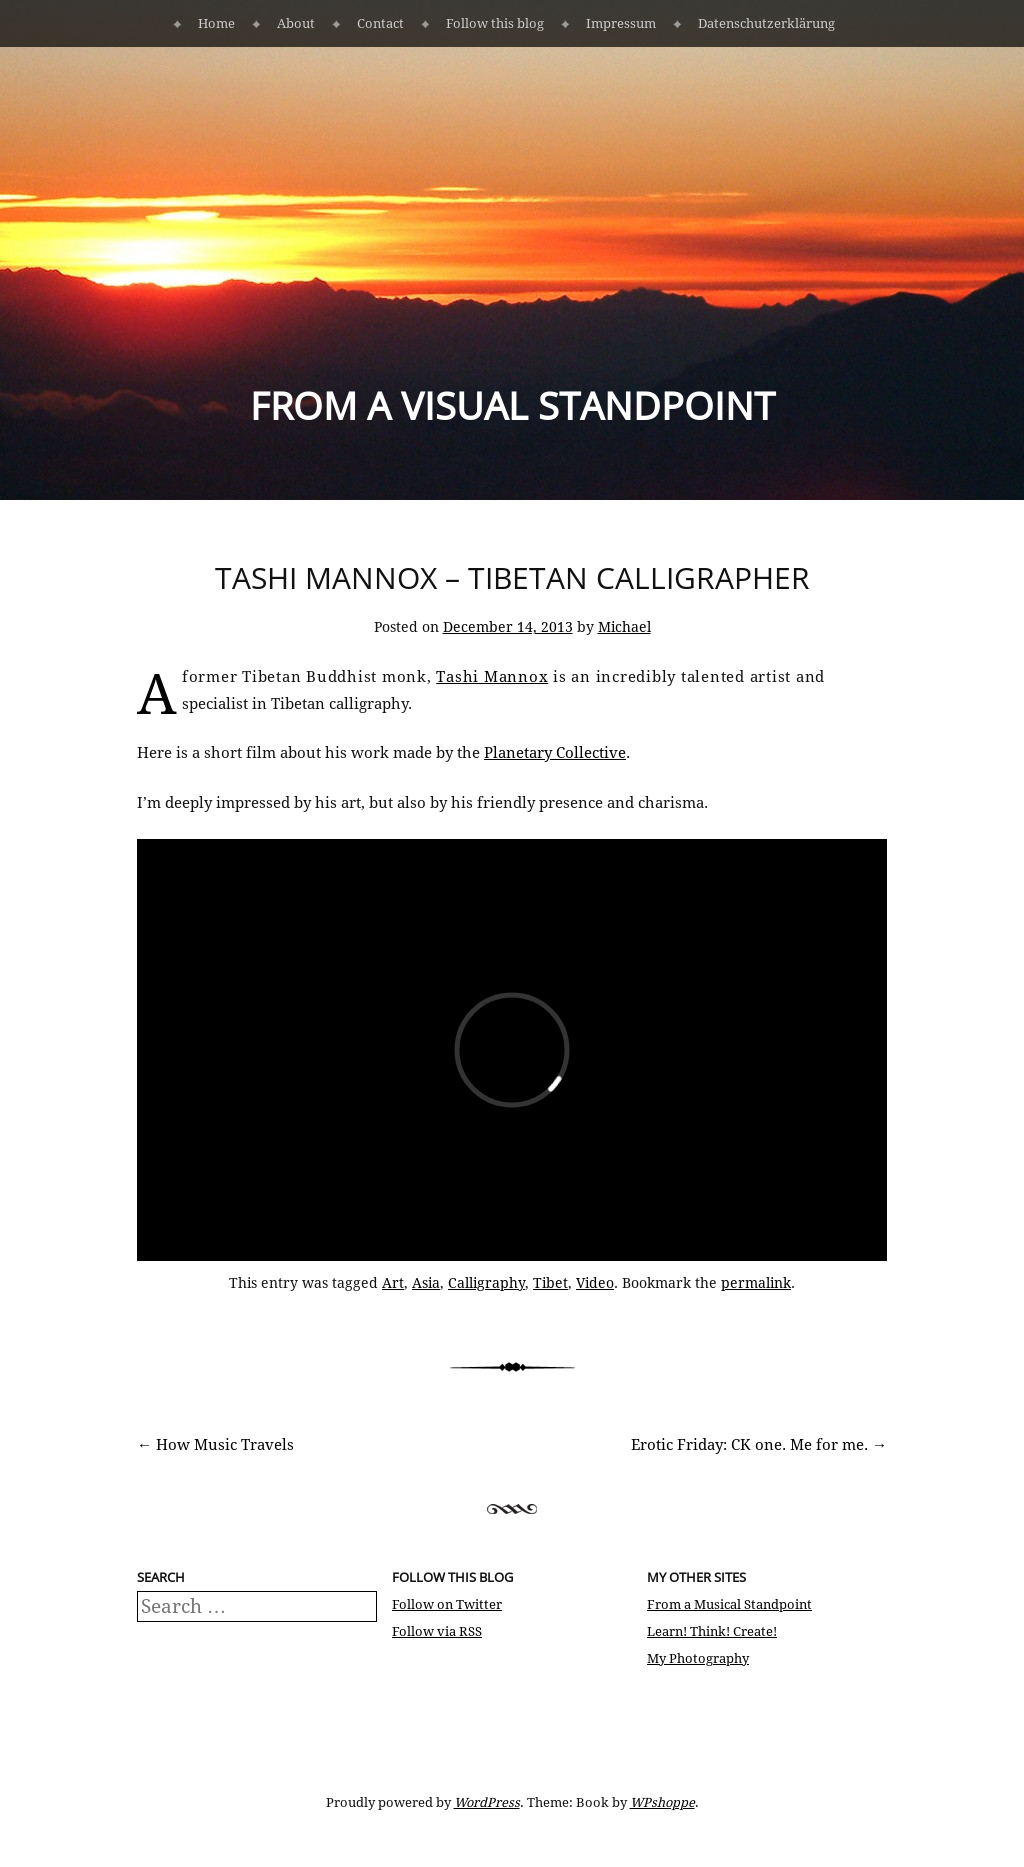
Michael (624, 627)
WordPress (487, 1802)
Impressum (621, 23)
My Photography (698, 1658)
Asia (426, 1283)
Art (393, 1283)
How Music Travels (215, 1445)
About (296, 23)
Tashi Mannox (492, 677)
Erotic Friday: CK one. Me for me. (759, 1445)
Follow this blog (495, 23)
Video (595, 1283)
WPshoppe (662, 1802)
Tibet (550, 1283)
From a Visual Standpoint (512, 405)
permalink (756, 1283)
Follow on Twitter (447, 1604)
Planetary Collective (555, 753)
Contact (380, 23)
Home (216, 23)
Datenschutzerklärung (766, 23)
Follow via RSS (437, 1631)
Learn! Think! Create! (712, 1631)
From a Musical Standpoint (729, 1604)
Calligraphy (486, 1283)
